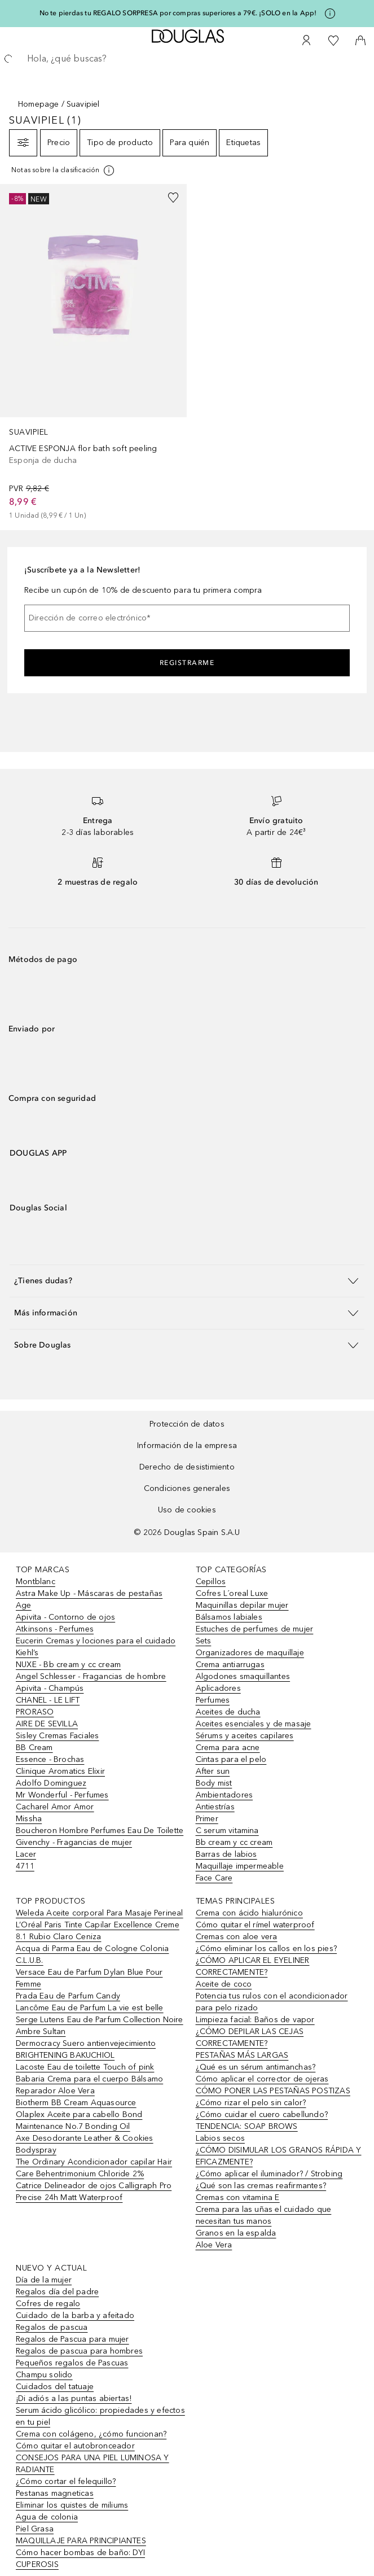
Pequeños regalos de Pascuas (72, 2363)
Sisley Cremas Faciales (57, 1735)
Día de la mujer (44, 2280)
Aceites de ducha (228, 1712)
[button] (187, 1281)
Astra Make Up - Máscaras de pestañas (89, 1593)
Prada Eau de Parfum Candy (68, 1996)
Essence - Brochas (50, 1759)
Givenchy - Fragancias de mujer (74, 1842)
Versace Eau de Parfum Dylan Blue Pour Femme (89, 1978)
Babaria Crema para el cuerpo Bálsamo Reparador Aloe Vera (89, 2085)
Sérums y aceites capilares (245, 1735)
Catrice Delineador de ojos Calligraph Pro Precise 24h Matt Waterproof (93, 2191)
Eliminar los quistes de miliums (72, 2505)
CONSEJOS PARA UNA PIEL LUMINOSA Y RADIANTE (92, 2463)
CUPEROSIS (37, 2564)
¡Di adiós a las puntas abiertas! (73, 2398)
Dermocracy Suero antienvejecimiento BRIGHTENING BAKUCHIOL (86, 2049)
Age (24, 1605)
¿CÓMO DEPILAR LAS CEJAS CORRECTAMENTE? (250, 2037)
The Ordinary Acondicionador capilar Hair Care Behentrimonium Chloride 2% (94, 2168)
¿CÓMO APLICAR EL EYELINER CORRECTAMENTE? (253, 1966)
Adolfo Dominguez (51, 1783)
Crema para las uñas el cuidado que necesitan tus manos (264, 2215)
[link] (93, 352)
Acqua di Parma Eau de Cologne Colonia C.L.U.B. (92, 1954)
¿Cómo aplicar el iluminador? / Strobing (269, 2174)
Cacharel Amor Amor (55, 1807)
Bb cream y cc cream (234, 1842)
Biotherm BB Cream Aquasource (76, 2102)
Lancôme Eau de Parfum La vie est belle (90, 2008)
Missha (29, 1818)
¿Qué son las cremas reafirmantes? (261, 2185)
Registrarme (187, 663)
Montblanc (35, 1581)
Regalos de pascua (51, 2327)
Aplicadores (218, 1688)
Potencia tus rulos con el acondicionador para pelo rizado (272, 2002)
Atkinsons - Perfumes (55, 1629)
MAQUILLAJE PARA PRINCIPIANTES (81, 2541)
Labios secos (220, 2138)
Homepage (38, 104)
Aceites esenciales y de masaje (253, 1724)
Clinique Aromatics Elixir (60, 1771)
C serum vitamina (227, 1830)
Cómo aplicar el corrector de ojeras (262, 2079)
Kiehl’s (27, 1652)
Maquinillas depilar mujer (242, 1605)
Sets (204, 1641)
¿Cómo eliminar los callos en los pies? (266, 1948)
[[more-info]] (63, 170)
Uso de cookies (187, 1510)
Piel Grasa (35, 2529)
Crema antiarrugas (230, 1664)
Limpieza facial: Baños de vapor (255, 2019)
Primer (207, 1818)
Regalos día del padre (57, 2292)
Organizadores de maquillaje (250, 1652)
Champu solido (44, 2375)
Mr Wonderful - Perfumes (62, 1795)
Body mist (214, 1783)
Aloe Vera (214, 2245)
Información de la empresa (187, 1445)
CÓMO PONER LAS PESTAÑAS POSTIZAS (273, 2091)
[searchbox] (187, 58)
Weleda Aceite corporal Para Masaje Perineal (99, 1913)
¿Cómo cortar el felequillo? (66, 2481)
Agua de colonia (47, 2517)
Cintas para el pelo (231, 1759)
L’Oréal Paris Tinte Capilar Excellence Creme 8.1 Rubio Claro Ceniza (97, 1930)
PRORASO (35, 1712)
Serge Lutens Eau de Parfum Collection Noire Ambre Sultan (99, 2025)
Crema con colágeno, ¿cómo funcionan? (91, 2434)
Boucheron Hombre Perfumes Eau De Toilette (99, 1830)
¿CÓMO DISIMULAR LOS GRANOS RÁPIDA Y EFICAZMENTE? (279, 2156)
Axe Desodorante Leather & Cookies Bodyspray (84, 2144)
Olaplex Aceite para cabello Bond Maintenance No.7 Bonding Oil (79, 2120)
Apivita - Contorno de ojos (65, 1617)
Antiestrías (215, 1807)
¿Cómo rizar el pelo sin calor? (251, 2102)
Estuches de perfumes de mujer (255, 1629)
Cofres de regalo (48, 2303)
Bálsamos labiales (229, 1617)
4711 (25, 1866)
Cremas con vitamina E (238, 2197)
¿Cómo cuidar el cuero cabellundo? (262, 2114)
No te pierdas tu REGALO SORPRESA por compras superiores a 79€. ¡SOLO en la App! (178, 13)
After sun (213, 1771)
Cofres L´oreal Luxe (232, 1593)
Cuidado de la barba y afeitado (75, 2315)
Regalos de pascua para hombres (79, 2351)
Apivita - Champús (49, 1688)
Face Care (214, 1878)
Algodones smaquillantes (243, 1676)
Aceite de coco (224, 1984)
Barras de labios (226, 1854)
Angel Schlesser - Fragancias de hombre (91, 1676)
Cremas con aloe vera (237, 1936)
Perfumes (213, 1700)
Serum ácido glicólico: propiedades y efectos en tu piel (100, 2416)
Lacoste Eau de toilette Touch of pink (85, 2067)
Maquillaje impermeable (240, 1866)
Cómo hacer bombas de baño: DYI (80, 2552)
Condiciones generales (187, 1488)
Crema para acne (228, 1747)
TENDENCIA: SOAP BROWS (247, 2126)
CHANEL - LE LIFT (48, 1700)
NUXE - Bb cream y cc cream (68, 1664)
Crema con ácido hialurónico (249, 1913)
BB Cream (34, 1747)
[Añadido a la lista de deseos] (173, 197)
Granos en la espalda (236, 2233)
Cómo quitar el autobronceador (75, 2446)
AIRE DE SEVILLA (47, 1724)
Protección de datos (187, 1424)
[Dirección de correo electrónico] (187, 618)
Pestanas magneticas (55, 2493)
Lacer (26, 1854)
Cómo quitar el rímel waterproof (255, 1925)
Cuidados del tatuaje (55, 2386)
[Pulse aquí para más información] (330, 13)
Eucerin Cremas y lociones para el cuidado (95, 1641)
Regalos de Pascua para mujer (72, 2339)
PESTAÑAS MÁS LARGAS (242, 2055)
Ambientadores (224, 1795)
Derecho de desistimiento (187, 1467)
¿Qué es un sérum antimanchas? (256, 2067)
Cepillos (211, 1581)
